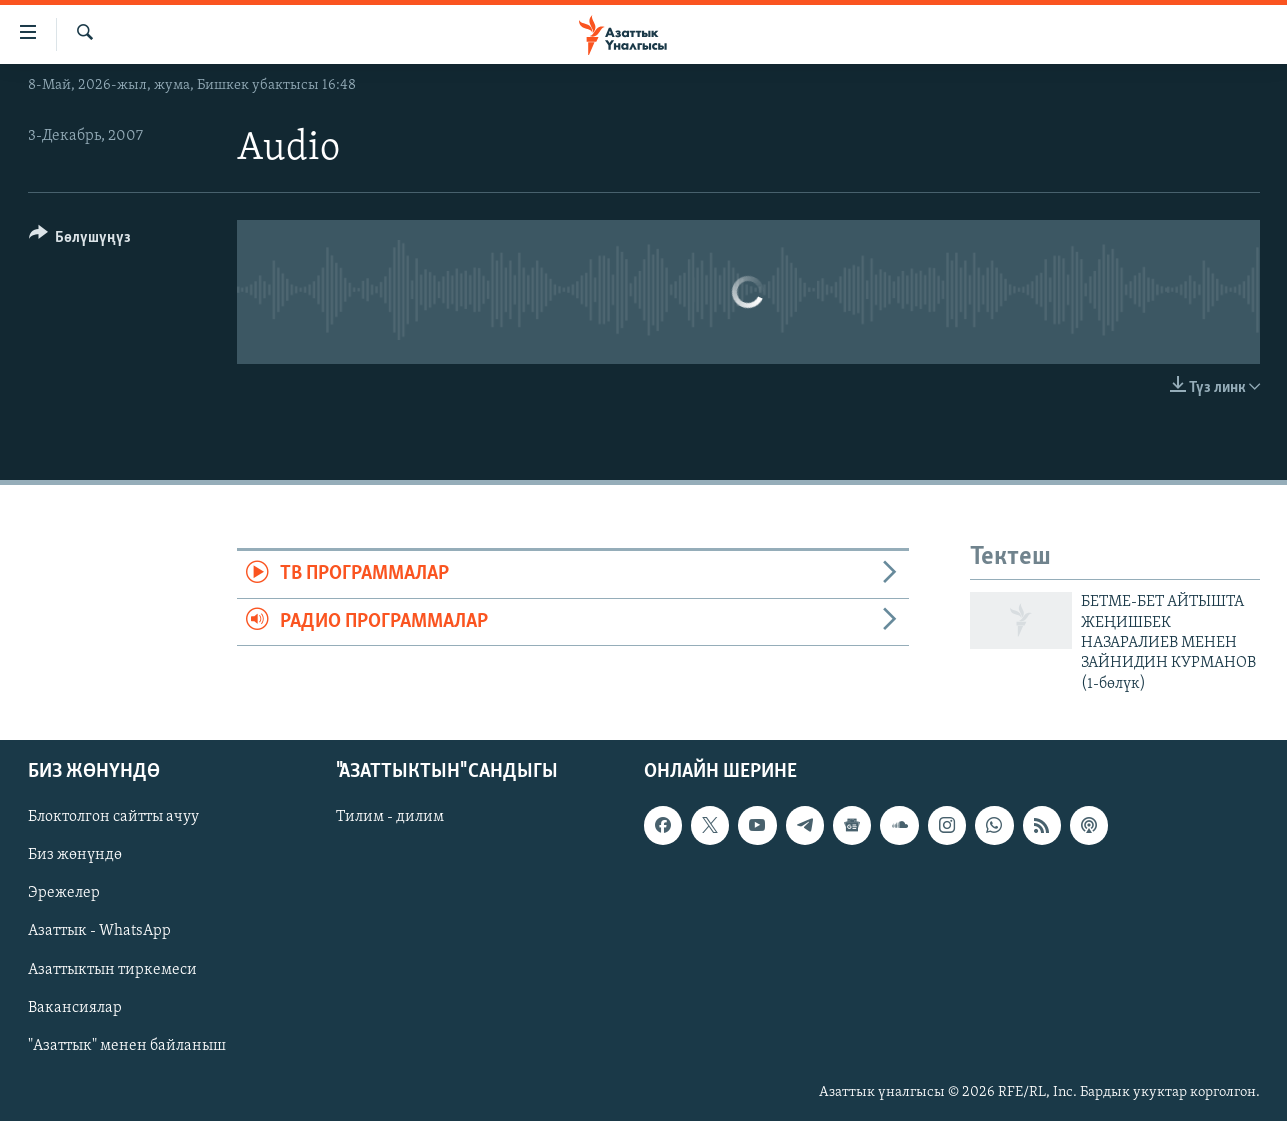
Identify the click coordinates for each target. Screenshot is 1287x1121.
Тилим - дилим (390, 818)
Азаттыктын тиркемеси (112, 970)
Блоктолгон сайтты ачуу (113, 818)
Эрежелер (64, 894)
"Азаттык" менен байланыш (127, 1046)
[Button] (80, 240)
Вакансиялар (75, 1008)
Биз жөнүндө (75, 856)
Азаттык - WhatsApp (99, 932)
